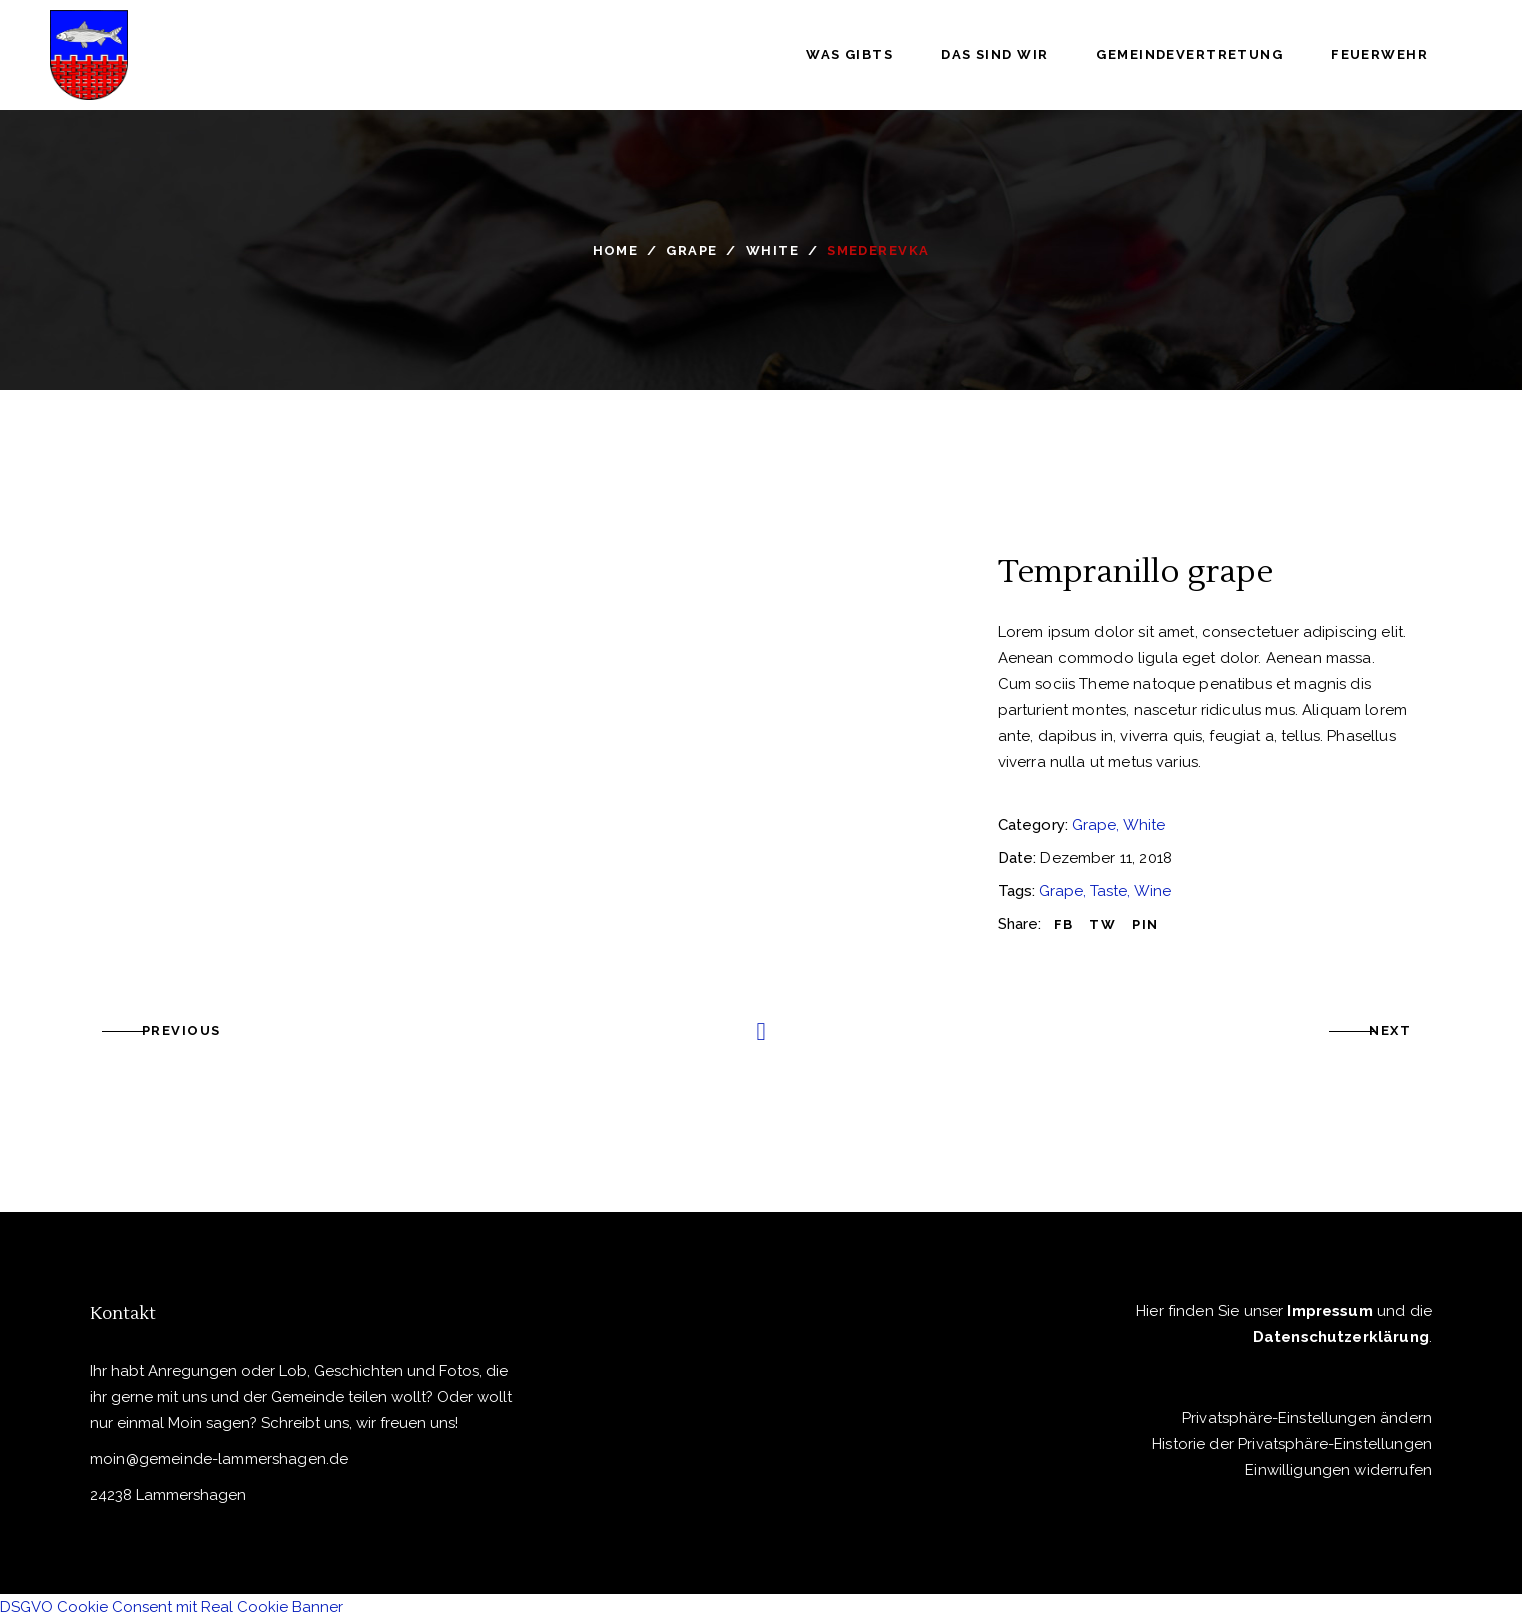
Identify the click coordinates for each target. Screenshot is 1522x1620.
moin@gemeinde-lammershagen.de (219, 1459)
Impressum (1329, 1311)
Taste (1108, 891)
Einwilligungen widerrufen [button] (1338, 1470)
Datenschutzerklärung (1341, 1337)
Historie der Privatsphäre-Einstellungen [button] (1292, 1444)
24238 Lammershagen (168, 1495)
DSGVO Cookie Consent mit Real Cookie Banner (171, 1607)
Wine (1152, 891)
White (772, 250)
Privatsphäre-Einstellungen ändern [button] (1307, 1418)
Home (616, 250)
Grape (691, 250)
